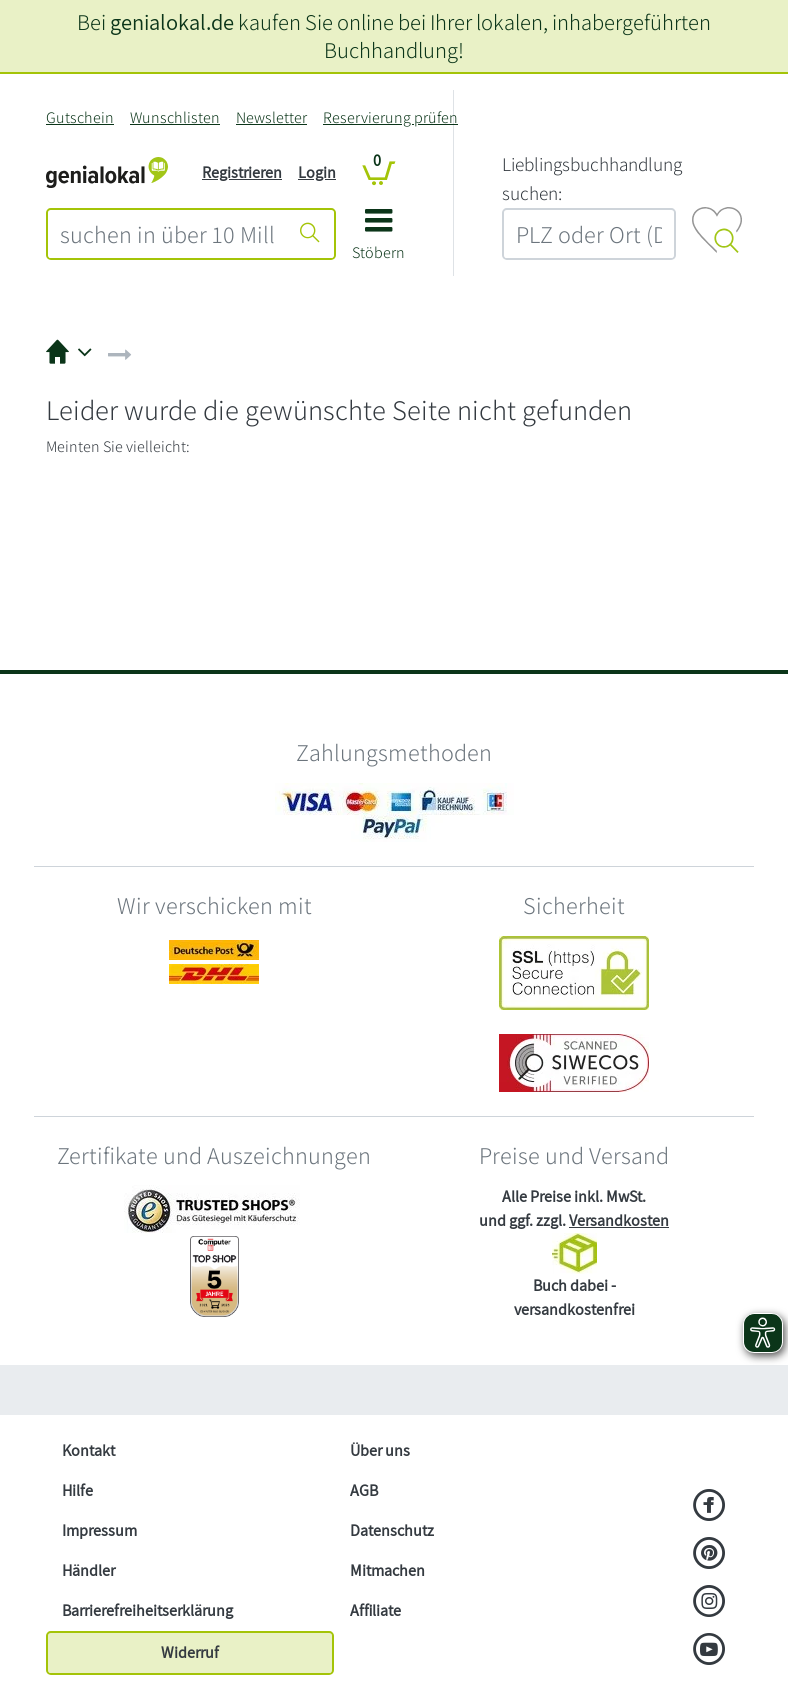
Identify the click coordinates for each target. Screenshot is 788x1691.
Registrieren (242, 172)
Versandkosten (619, 1220)
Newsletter (271, 117)
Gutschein (80, 117)
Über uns (380, 1450)
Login (317, 172)
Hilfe (77, 1490)
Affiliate (375, 1610)
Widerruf (190, 1652)
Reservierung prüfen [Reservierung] (390, 117)
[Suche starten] (310, 234)
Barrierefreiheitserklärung (147, 1610)
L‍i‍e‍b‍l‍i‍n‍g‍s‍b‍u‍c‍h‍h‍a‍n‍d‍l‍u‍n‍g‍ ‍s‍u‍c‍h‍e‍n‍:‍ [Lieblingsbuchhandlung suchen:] (592, 178)
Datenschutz (392, 1530)
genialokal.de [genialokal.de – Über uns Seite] (172, 21)
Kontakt (88, 1450)
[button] (378, 241)
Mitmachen (387, 1570)
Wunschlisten (175, 117)
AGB (364, 1490)
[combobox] (167, 234)
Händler (88, 1570)
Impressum (99, 1530)
